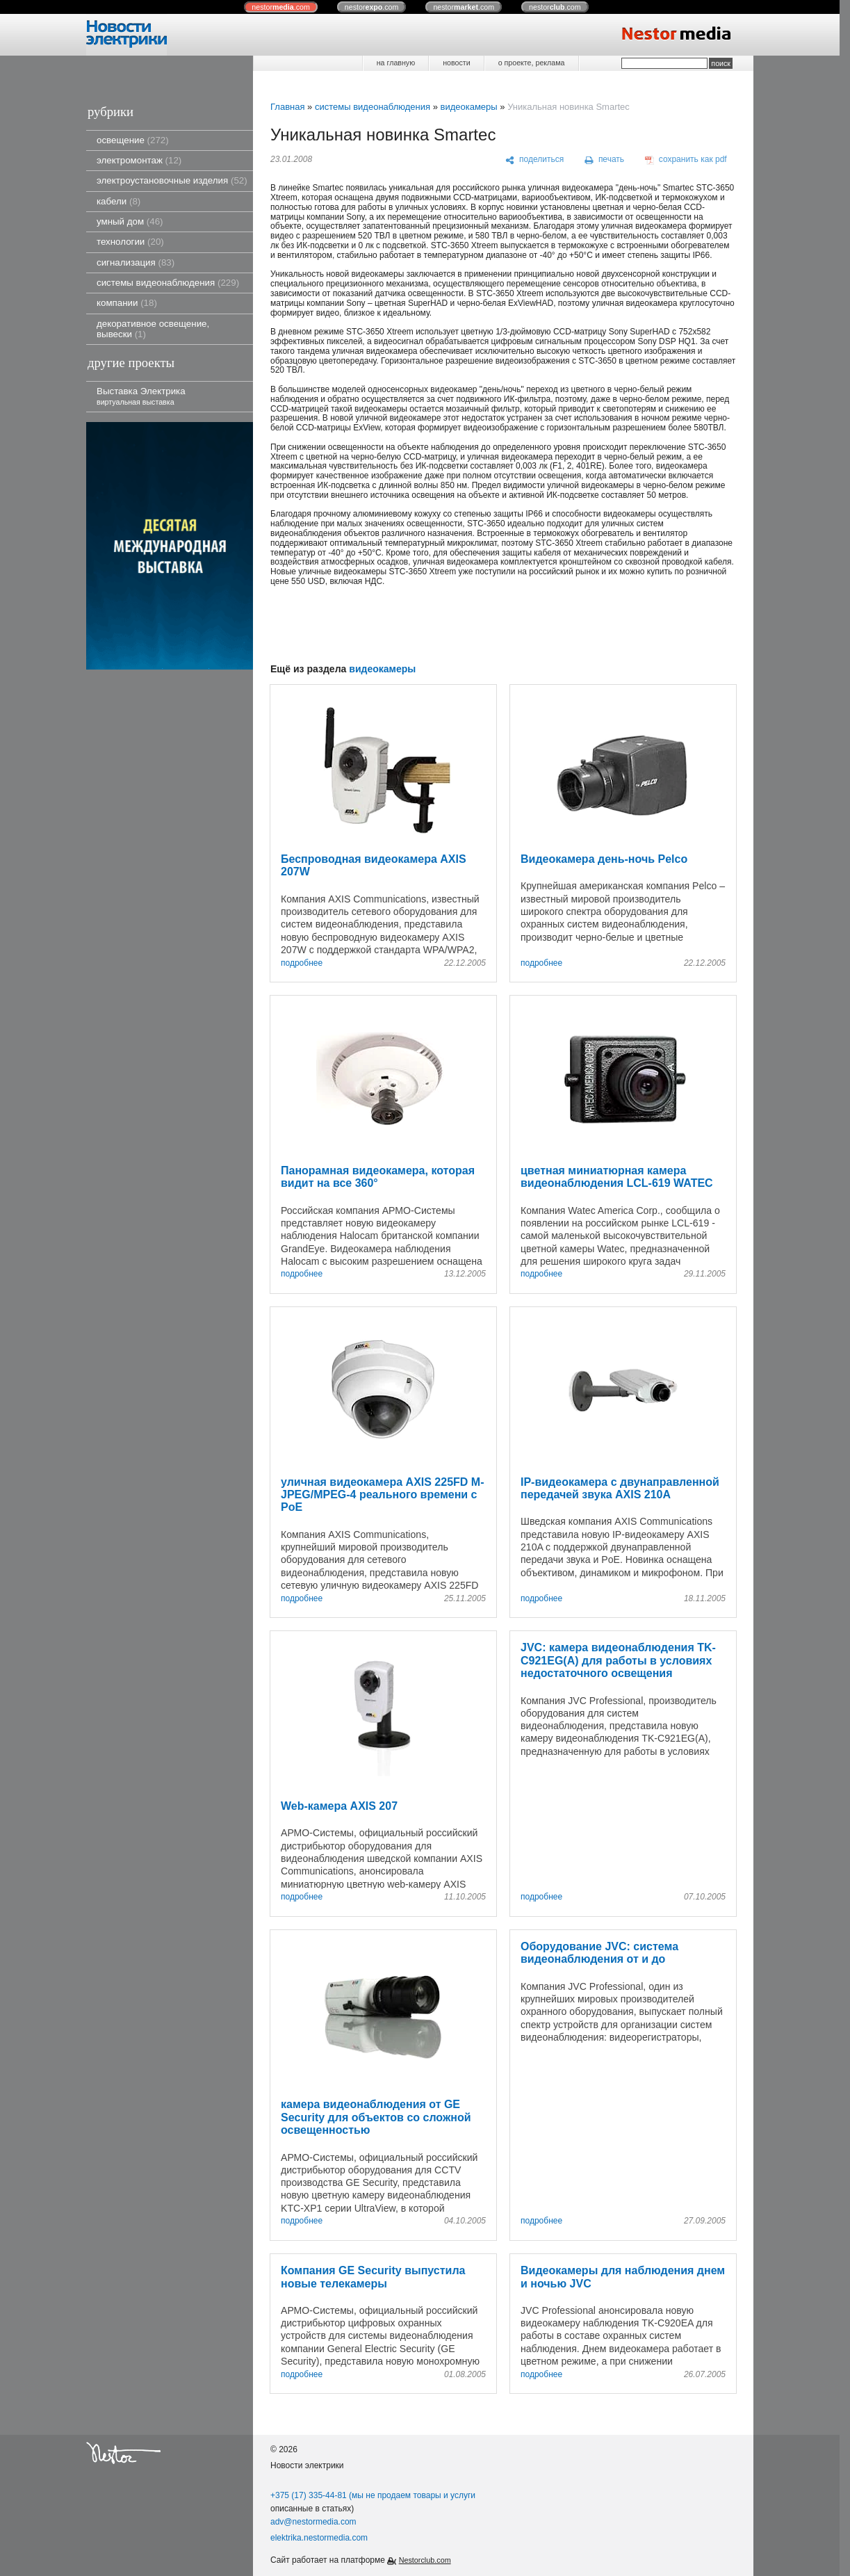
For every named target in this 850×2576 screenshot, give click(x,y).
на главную (396, 62)
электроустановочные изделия (172, 180)
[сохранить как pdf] (686, 159)
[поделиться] (534, 159)
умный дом (130, 221)
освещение (133, 140)
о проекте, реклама (531, 62)
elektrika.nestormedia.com (319, 2538)
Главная (287, 107)
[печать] (604, 159)
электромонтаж (139, 160)
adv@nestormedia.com (313, 2522)
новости (456, 62)
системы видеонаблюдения (168, 282)
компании (127, 303)
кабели (118, 201)
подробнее (301, 963)
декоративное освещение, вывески (153, 328)
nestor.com (281, 7)
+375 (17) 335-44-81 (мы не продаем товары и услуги (372, 2495)
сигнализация (135, 262)
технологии (130, 241)
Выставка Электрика (141, 396)
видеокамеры (468, 107)
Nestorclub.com (425, 2560)
